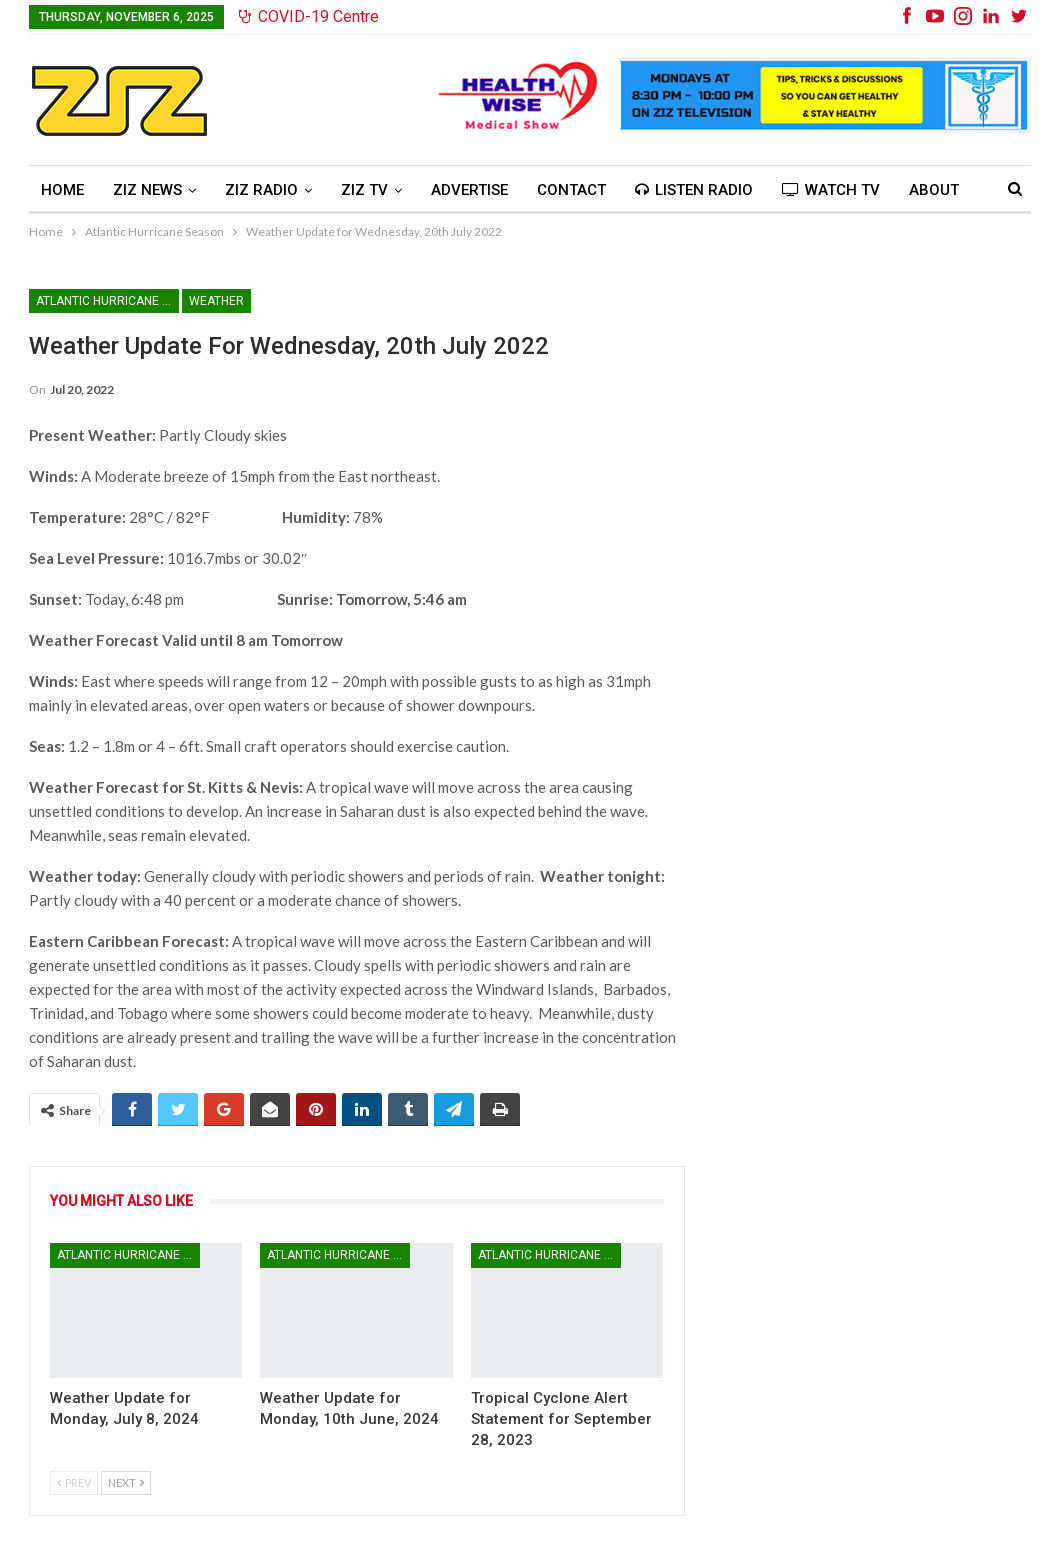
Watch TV (831, 190)
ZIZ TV (364, 190)
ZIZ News (147, 190)
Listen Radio (694, 190)
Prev (74, 1482)
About (934, 190)
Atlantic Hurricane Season (107, 301)
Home (62, 190)
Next (126, 1482)
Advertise (469, 190)
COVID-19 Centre (309, 16)
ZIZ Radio (261, 190)
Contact (571, 190)
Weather (216, 301)
